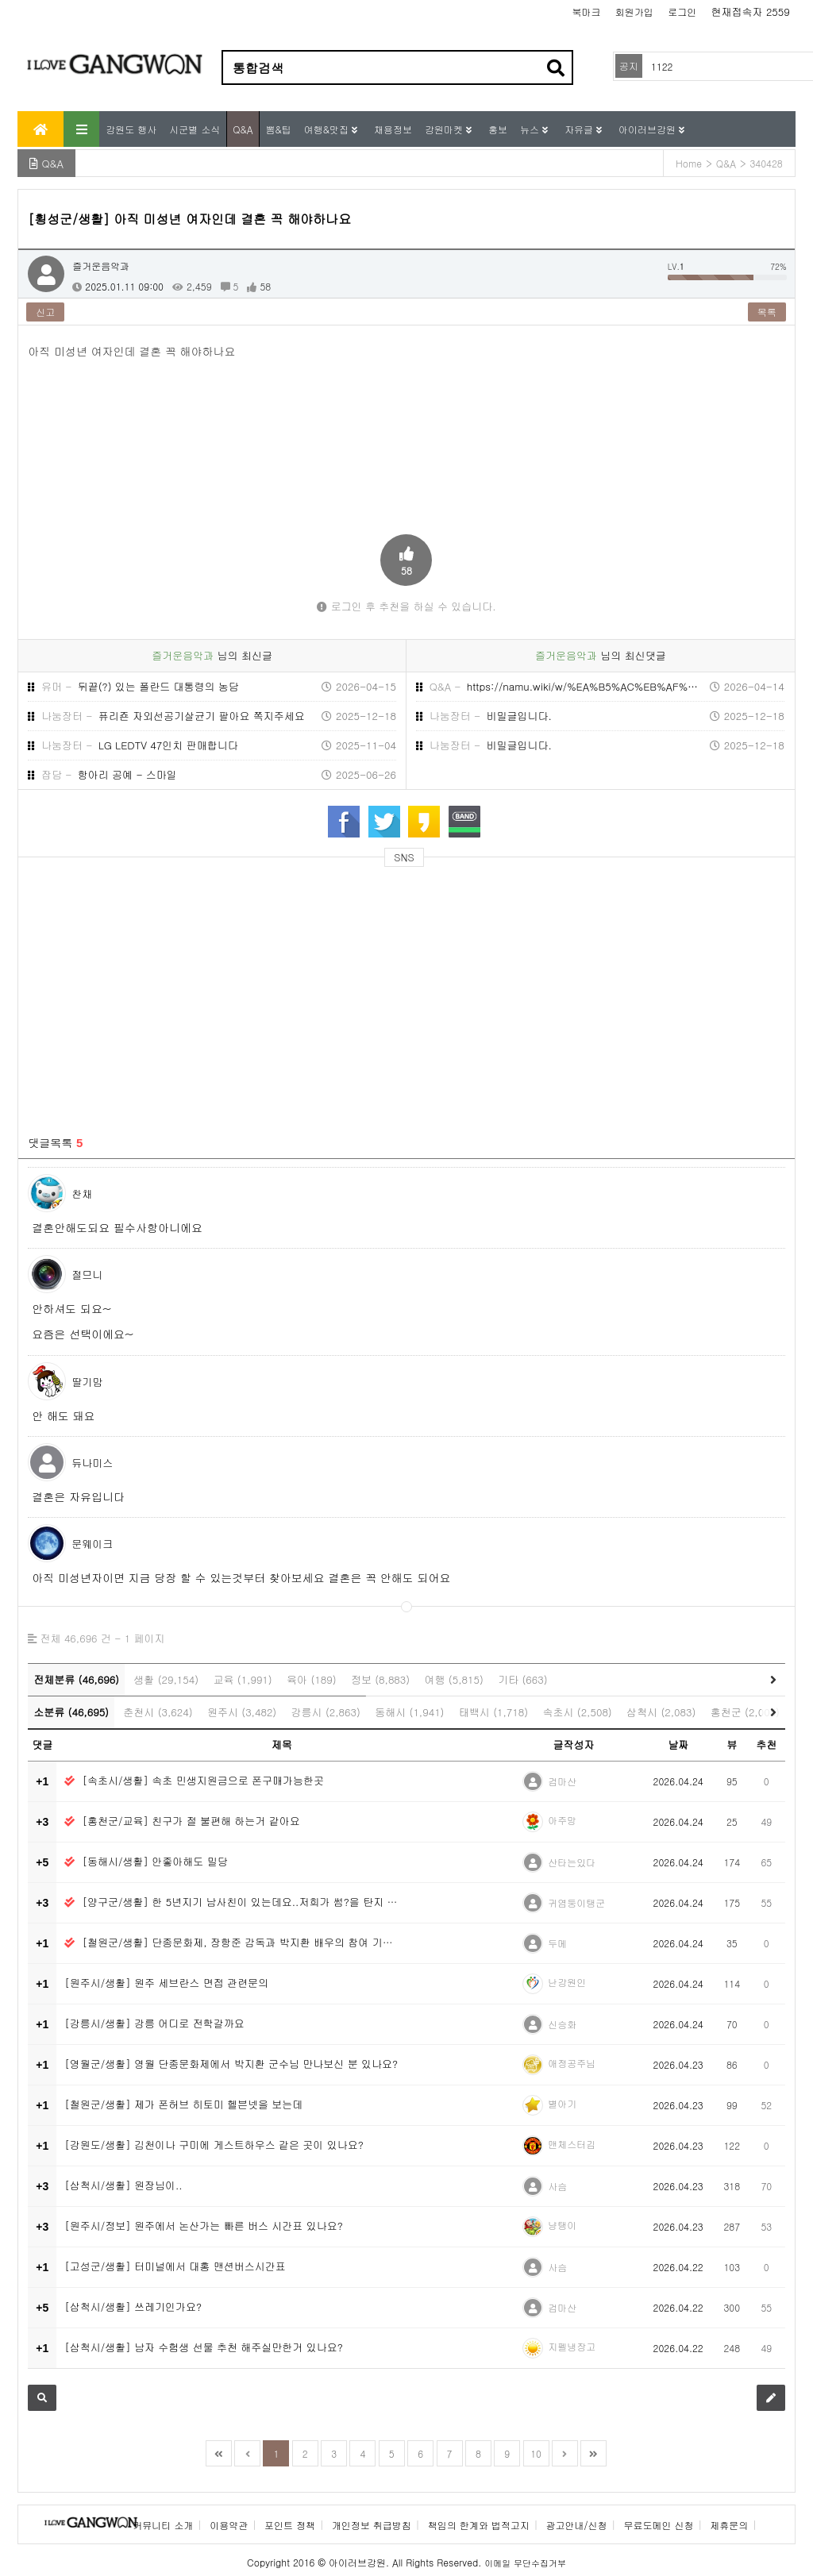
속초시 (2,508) (576, 1711)
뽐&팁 (278, 129)
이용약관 (229, 2525)
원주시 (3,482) (241, 1711)
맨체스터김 (571, 2144)
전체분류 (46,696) (76, 1679)
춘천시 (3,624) (157, 1711)
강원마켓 (445, 129)
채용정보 (393, 129)
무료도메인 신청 (658, 2525)
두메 (557, 1943)
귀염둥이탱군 (576, 1902)
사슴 (557, 2186)
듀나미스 (92, 1462)
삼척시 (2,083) (660, 1711)
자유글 (580, 129)
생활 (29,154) (165, 1679)
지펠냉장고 (571, 2346)
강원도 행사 (131, 129)
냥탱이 (562, 2224)
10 (535, 2453)
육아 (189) (311, 1679)
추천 (766, 1744)
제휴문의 (729, 2525)
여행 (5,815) (454, 1679)
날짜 (678, 1744)
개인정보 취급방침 (371, 2525)
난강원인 (567, 1982)
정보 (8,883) (380, 1679)
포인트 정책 (289, 2525)
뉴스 (531, 129)
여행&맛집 (328, 129)
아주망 (562, 1820)
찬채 (81, 1193)
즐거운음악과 (100, 265)
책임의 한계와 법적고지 (479, 2525)
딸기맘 (86, 1381)
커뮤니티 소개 (163, 2525)
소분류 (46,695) (71, 1711)
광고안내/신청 (576, 2525)
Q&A (242, 129)
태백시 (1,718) (493, 1711)
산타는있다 (571, 1862)
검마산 (562, 1781)
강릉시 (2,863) (325, 1711)
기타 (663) (522, 1679)
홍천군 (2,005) (745, 1711)
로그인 (682, 11)
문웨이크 (92, 1543)
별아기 (562, 2103)
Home (689, 163)
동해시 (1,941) (409, 1711)
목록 (766, 311)
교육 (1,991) (242, 1679)
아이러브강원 (648, 129)
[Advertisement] (170, 992)
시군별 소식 (194, 129)
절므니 (86, 1274)
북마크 (586, 11)
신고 (45, 311)
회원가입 (634, 11)
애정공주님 (571, 2063)
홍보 (497, 129)
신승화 (562, 2024)
